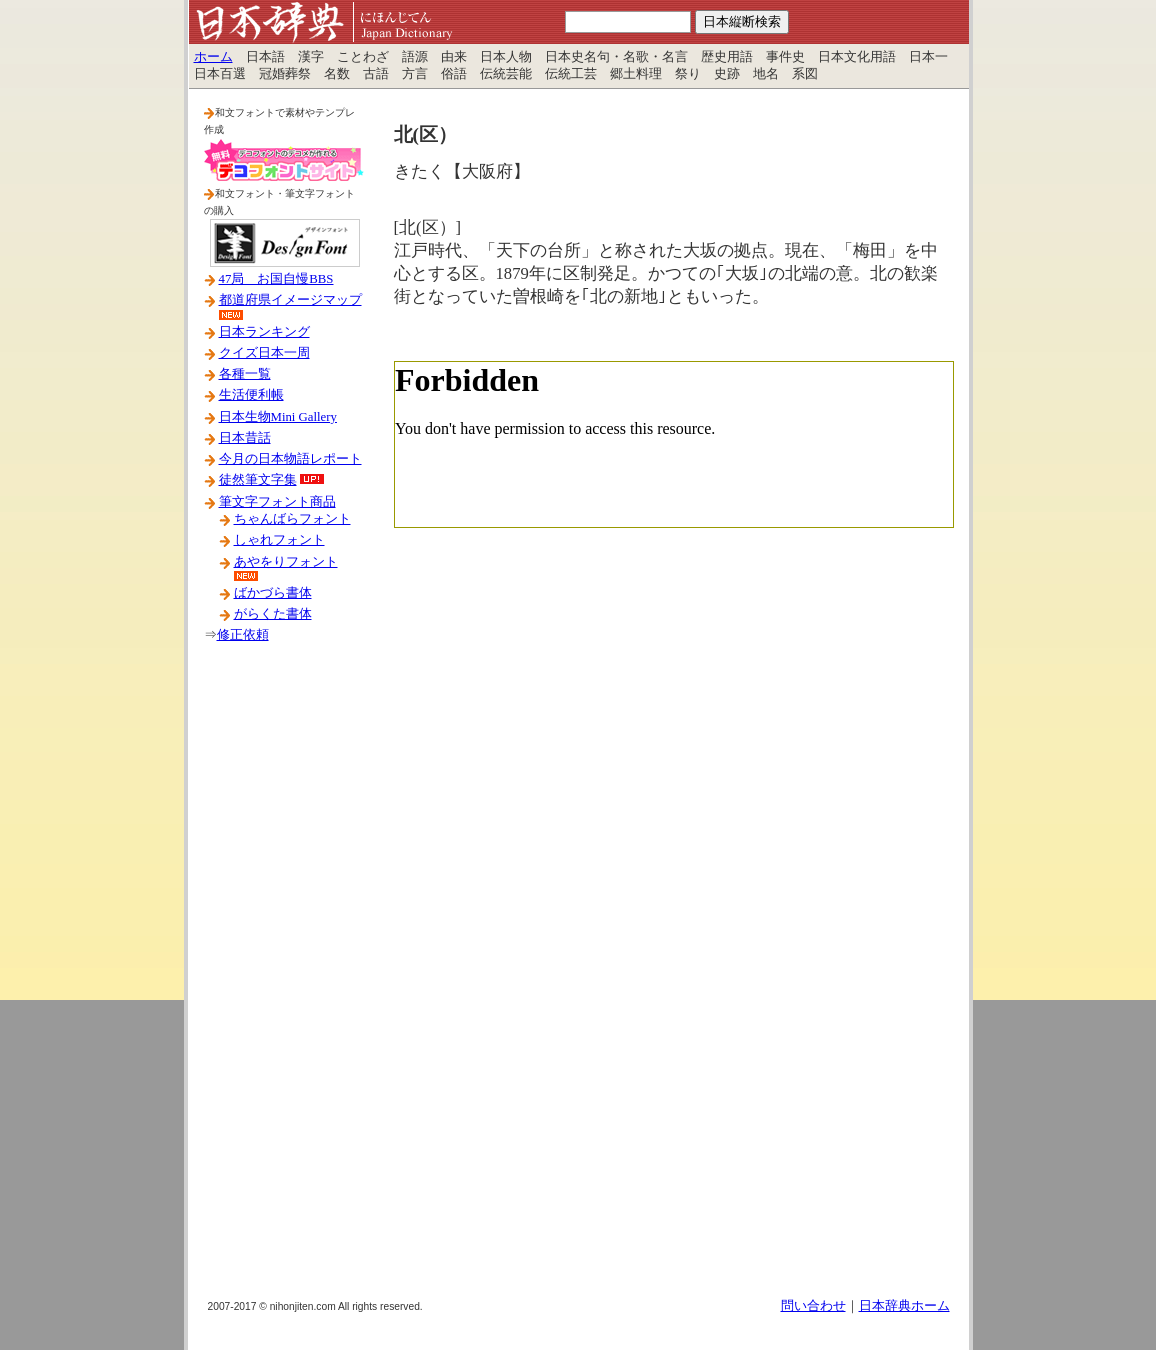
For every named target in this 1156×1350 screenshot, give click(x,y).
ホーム (213, 57)
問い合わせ (813, 1306)
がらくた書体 (273, 614)
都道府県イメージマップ (290, 300)
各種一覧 (245, 374)
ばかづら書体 (273, 593)
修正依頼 (243, 635)
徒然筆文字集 (258, 480)
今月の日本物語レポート (290, 459)
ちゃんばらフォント (292, 519)
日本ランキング (264, 332)
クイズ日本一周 (264, 353)
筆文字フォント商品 (277, 502)
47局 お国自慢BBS (276, 279)
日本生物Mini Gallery (278, 417)
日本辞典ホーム (904, 1306)
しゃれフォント (279, 540)
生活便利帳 (251, 395)
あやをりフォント (286, 562)
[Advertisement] (284, 979)
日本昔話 (245, 438)
